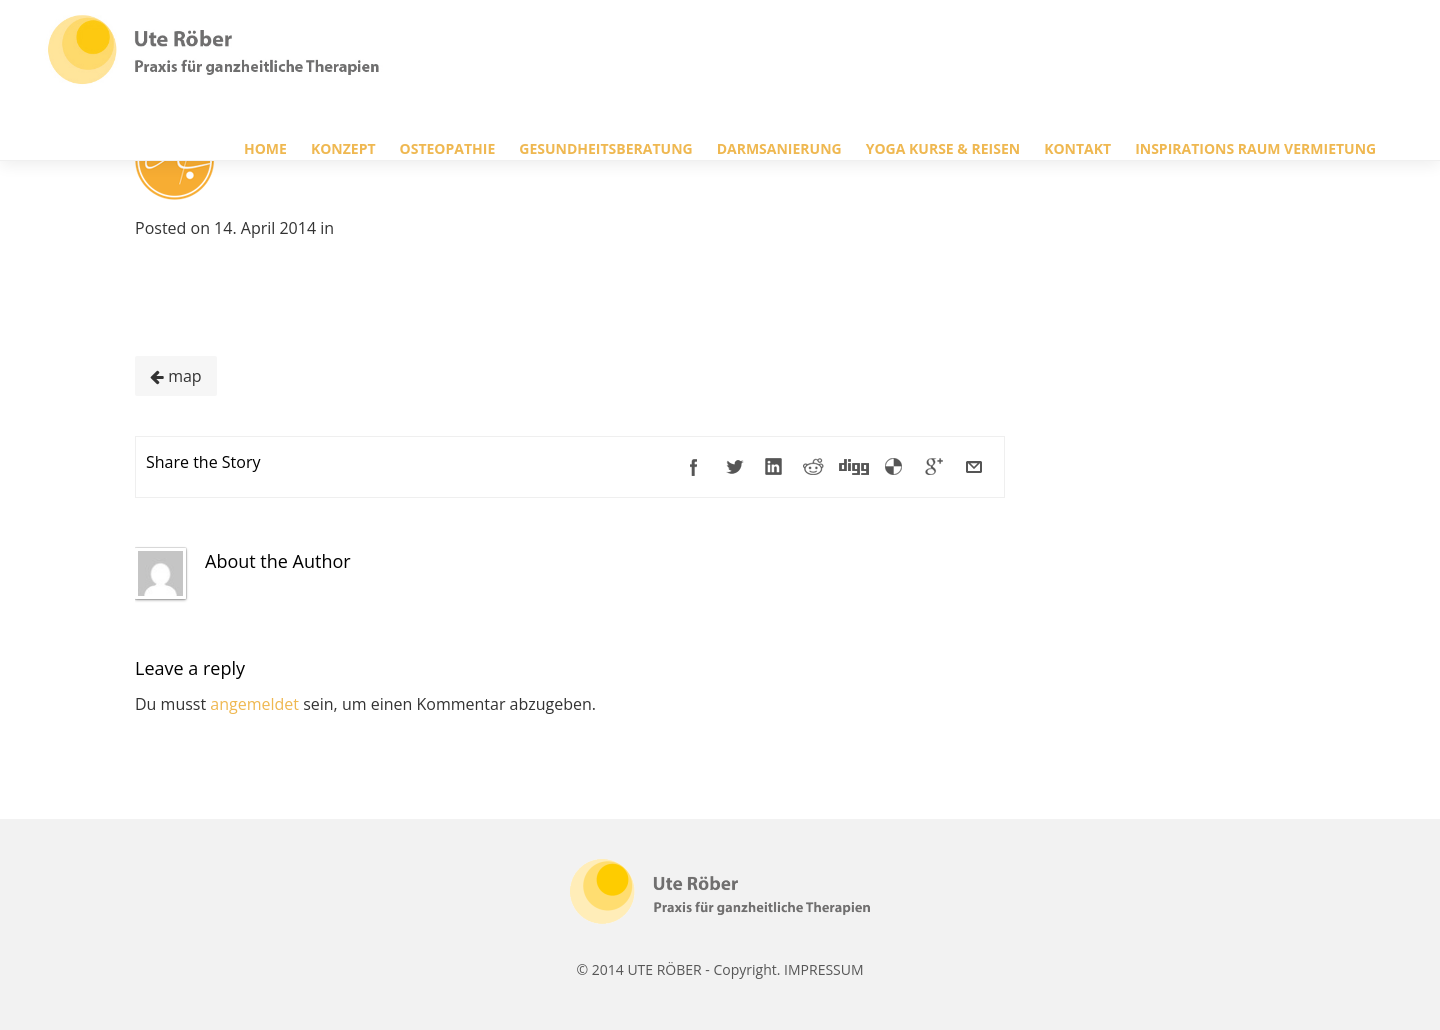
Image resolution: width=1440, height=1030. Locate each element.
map (176, 376)
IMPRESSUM (824, 969)
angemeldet (254, 704)
